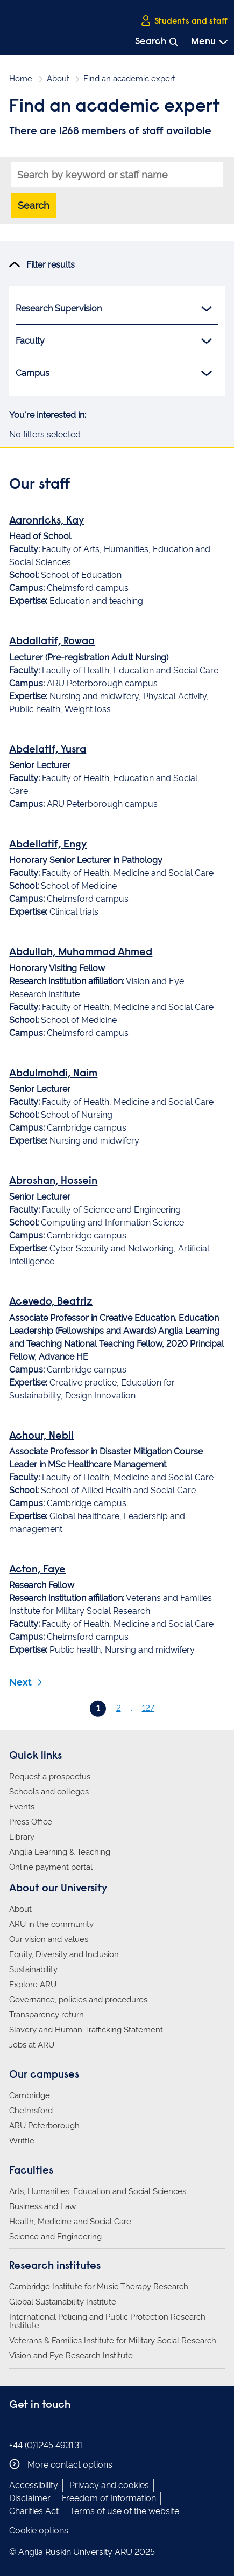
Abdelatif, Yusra (47, 749)
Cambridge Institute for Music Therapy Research (98, 2287)
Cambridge (29, 2095)
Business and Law (42, 2206)
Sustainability (33, 1969)
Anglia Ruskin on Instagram (32, 2427)
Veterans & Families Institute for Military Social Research (112, 2340)
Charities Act (34, 2511)
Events (21, 1807)
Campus (113, 373)
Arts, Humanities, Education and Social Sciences (97, 2191)
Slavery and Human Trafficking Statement (86, 2030)
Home (20, 78)
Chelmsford (31, 2110)
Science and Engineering (55, 2236)
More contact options (60, 2464)
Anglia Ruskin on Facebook (16, 2427)
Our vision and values (48, 1939)
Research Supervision (113, 308)
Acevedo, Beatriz (51, 1302)
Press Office (30, 1822)
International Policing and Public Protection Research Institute (107, 2321)
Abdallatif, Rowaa (52, 641)
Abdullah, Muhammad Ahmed (80, 952)
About (58, 78)
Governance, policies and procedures (78, 1999)
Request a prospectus (49, 1776)
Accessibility (33, 2485)
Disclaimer (30, 2498)
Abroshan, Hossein (53, 1181)
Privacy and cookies (109, 2485)
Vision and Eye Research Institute (71, 2356)
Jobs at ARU (31, 2045)
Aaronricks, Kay (46, 521)
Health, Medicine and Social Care (70, 2221)
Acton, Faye (37, 1569)
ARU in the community (51, 1924)
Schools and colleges (49, 1792)
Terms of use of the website (124, 2511)
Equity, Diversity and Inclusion (64, 1954)
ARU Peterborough (44, 2126)
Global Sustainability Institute (62, 2302)
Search (33, 205)
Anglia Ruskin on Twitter (48, 2427)
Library (21, 1837)
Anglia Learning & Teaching (59, 1852)
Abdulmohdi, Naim (53, 1073)
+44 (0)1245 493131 (46, 2445)
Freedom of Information (109, 2498)
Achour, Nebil (41, 1436)
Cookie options (38, 2530)
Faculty (113, 341)
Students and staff (184, 21)
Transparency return (46, 2015)
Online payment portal (51, 1867)
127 (148, 1708)
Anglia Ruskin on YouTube (65, 2427)
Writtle (21, 2141)
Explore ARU (32, 1984)
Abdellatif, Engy (48, 844)
